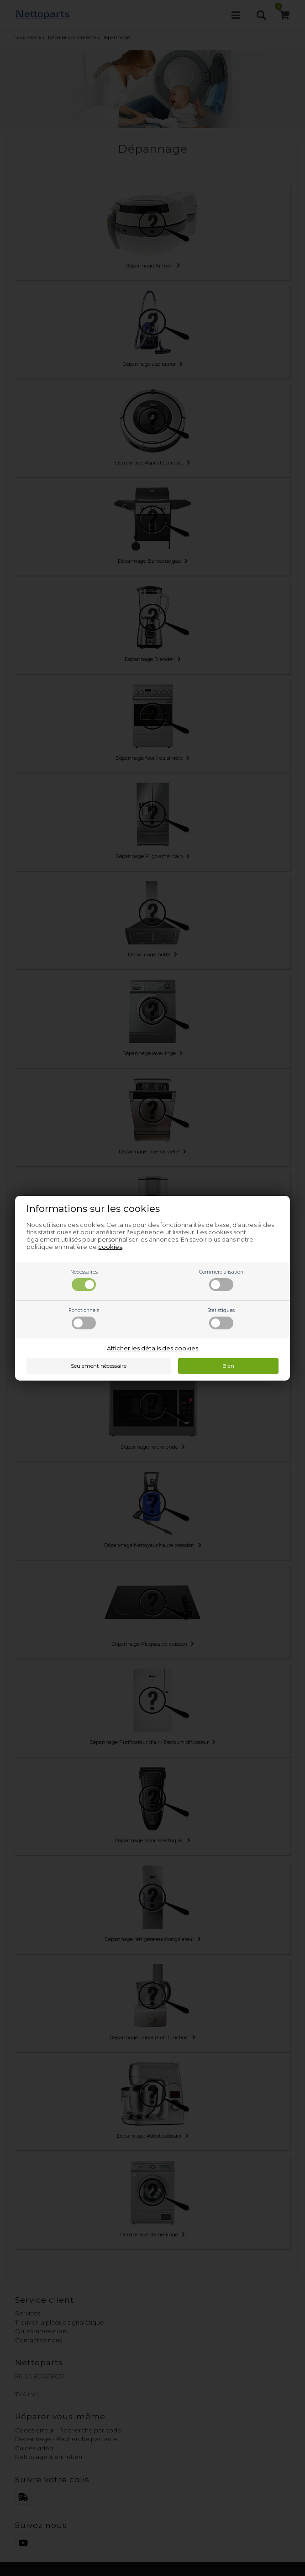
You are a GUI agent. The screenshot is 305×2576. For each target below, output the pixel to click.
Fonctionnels (83, 1318)
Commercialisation (221, 1280)
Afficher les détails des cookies (152, 1348)
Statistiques (221, 1318)
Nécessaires (84, 1280)
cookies (110, 1246)
